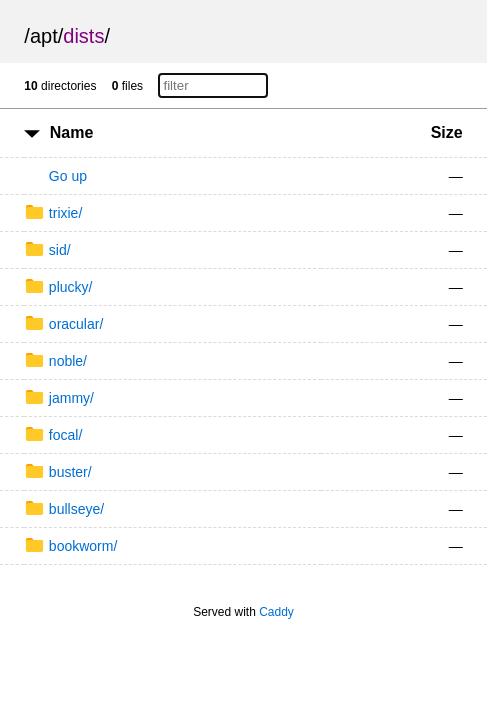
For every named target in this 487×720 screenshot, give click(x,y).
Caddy (276, 612)
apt (44, 36)
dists (83, 36)
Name (72, 132)
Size (447, 132)
